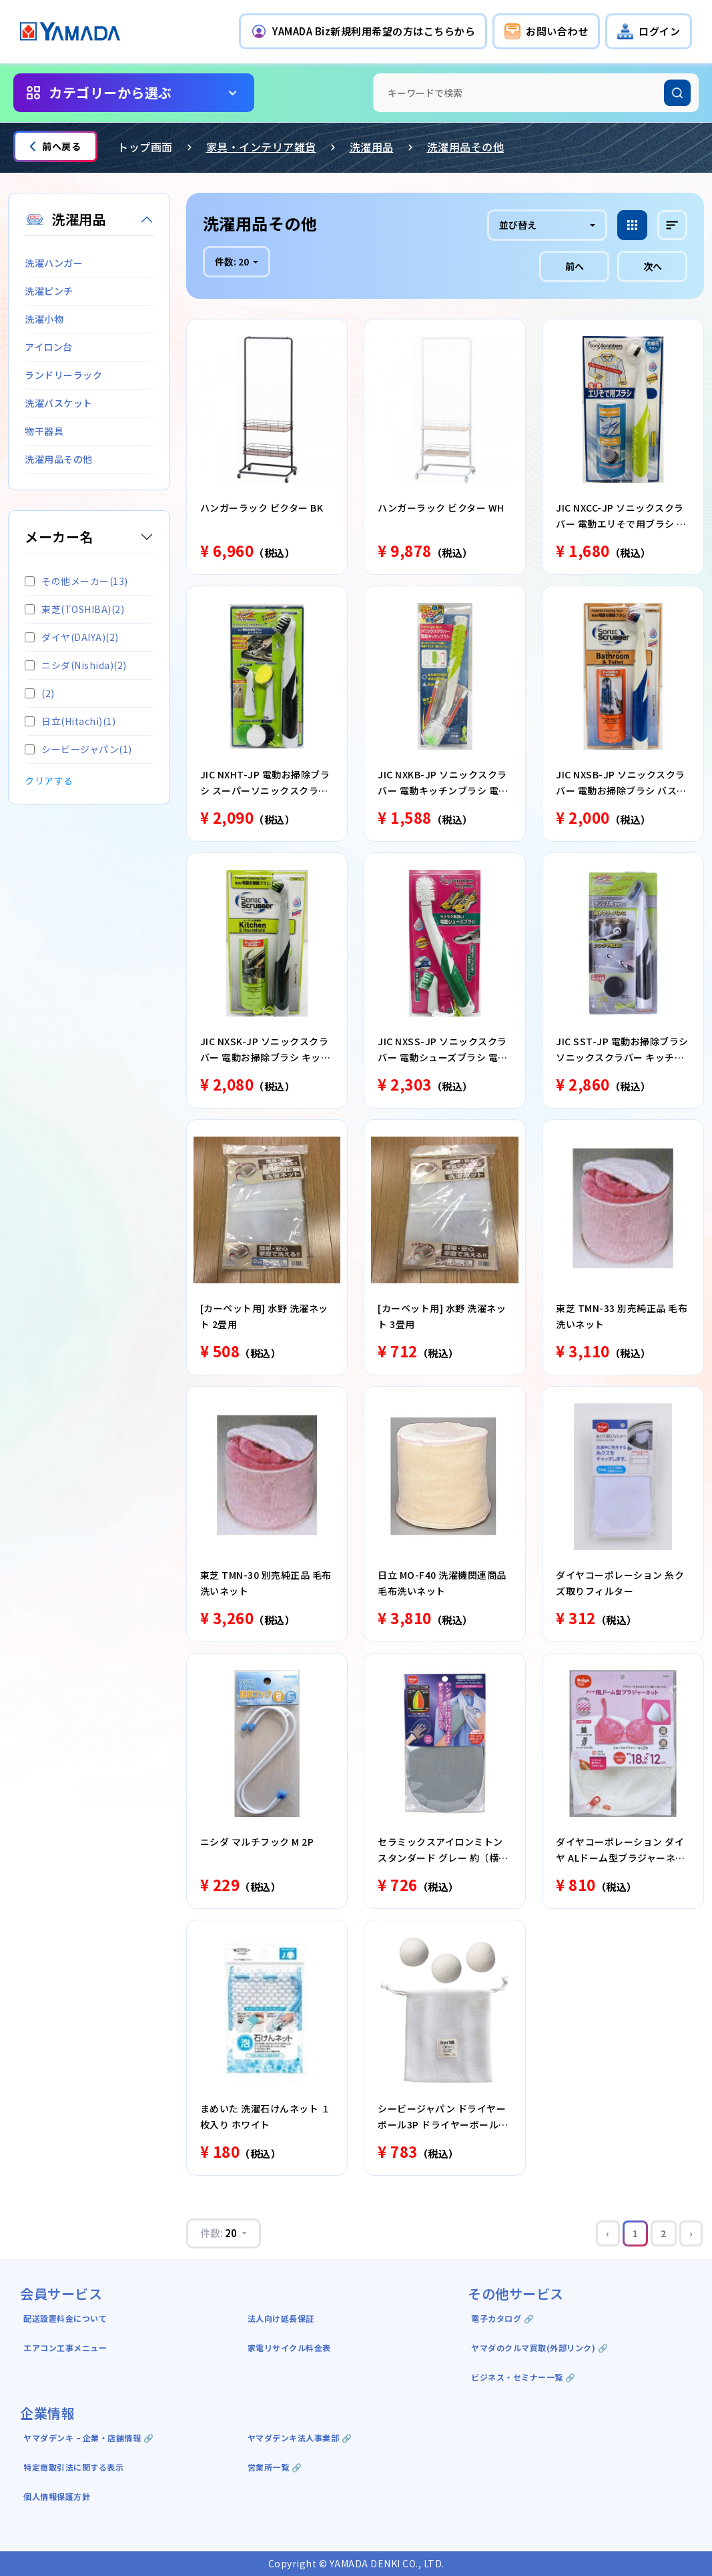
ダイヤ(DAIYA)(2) (72, 637)
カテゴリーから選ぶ (110, 92)
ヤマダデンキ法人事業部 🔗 (300, 2437)
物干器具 (44, 431)
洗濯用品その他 (465, 147)
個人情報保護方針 (56, 2496)
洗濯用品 (372, 147)
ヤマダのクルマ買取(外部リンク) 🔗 (539, 2347)
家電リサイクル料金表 (289, 2347)
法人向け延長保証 (281, 2318)
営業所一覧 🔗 (275, 2467)
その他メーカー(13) (76, 581)
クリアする (49, 780)
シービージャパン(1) (78, 749)
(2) (40, 693)
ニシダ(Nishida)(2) (76, 665)
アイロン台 (49, 347)
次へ (652, 266)
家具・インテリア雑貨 (261, 147)
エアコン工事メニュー (65, 2347)
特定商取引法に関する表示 (73, 2467)
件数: (233, 261)
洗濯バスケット (59, 403)
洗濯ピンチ (49, 290)
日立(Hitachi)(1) (70, 721)
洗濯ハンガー (54, 262)
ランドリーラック (63, 375)
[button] (363, 31)
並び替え (518, 224)
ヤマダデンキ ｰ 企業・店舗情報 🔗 (88, 2437)
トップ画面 (145, 147)
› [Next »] (691, 2233)
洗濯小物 (44, 319)
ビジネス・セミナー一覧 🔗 (523, 2377)
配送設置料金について (66, 2318)
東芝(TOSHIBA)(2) (74, 609)
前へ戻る (55, 146)
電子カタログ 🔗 (502, 2318)
